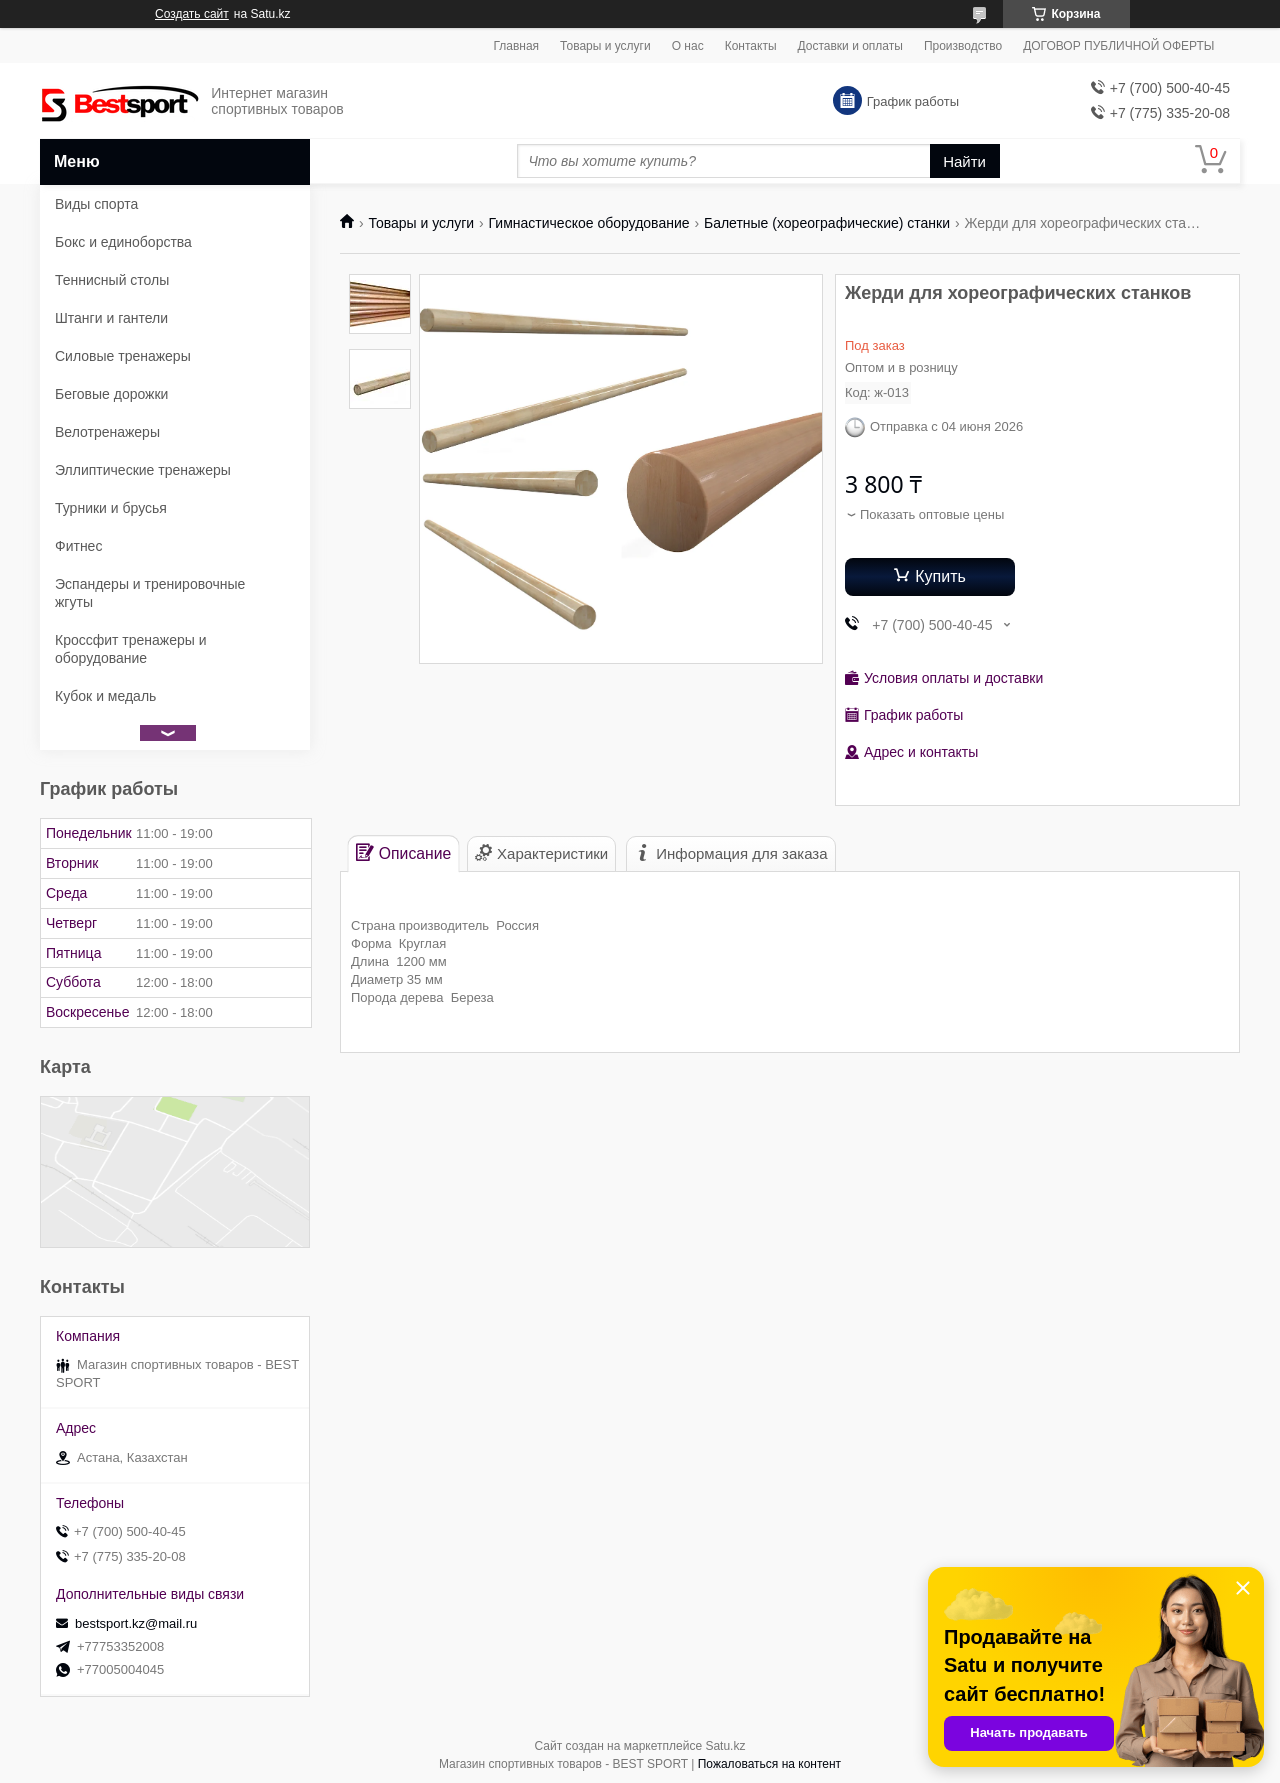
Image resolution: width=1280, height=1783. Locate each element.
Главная (516, 46)
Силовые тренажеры (123, 356)
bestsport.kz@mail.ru (136, 1623)
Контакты (751, 46)
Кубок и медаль (105, 696)
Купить (940, 576)
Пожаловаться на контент (769, 1764)
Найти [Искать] (964, 161)
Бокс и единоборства (123, 242)
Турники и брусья (111, 508)
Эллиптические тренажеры (143, 470)
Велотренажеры (107, 432)
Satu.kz (725, 1746)
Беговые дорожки (111, 394)
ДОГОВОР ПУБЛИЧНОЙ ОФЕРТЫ (1118, 46)
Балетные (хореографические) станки (827, 223)
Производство (963, 46)
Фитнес (78, 546)
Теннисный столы (112, 280)
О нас (688, 46)
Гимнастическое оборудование (589, 223)
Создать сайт (192, 14)
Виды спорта (96, 204)
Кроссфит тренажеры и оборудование (131, 649)
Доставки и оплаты (850, 46)
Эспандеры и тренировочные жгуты (150, 593)
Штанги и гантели (111, 318)
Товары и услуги (605, 46)
